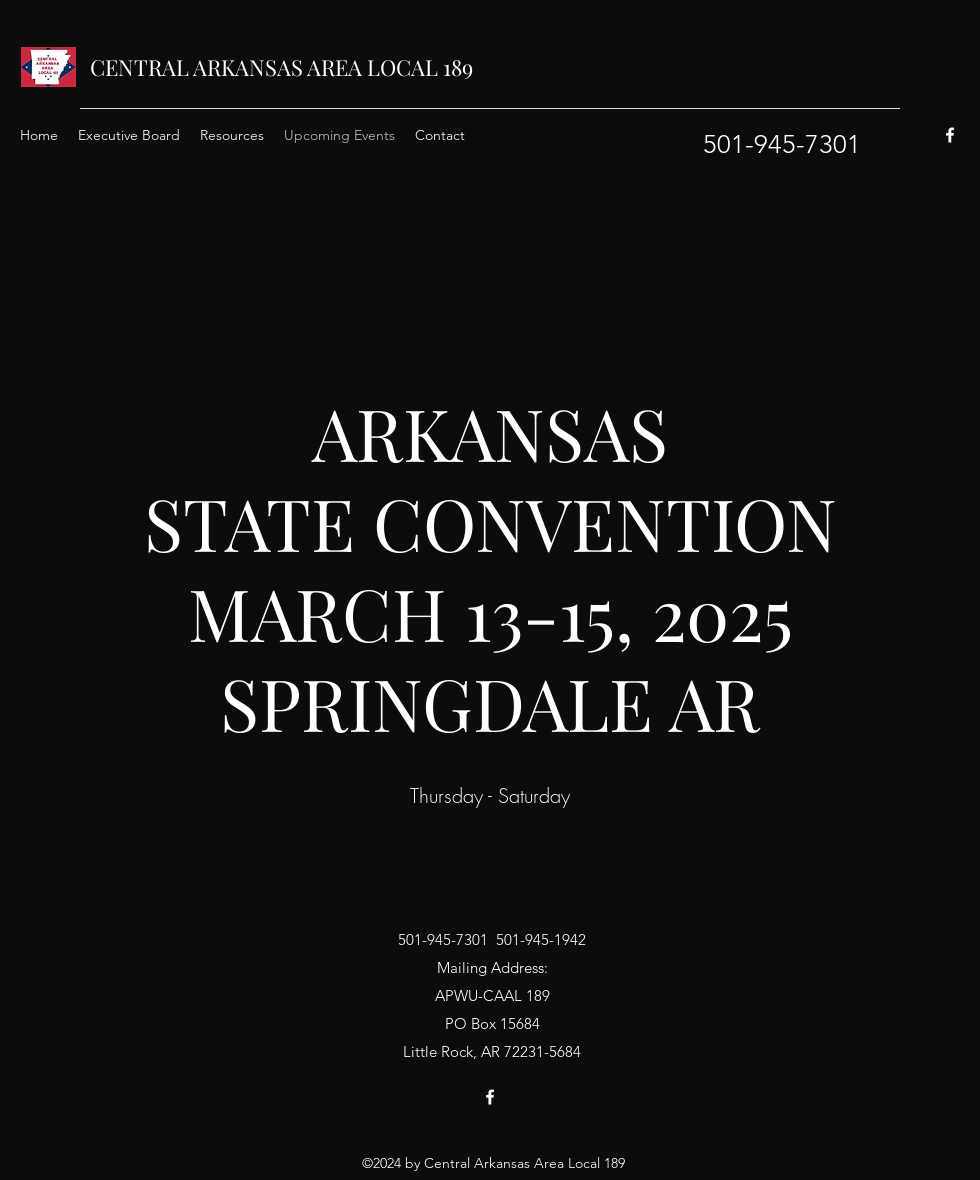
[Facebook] (950, 135)
